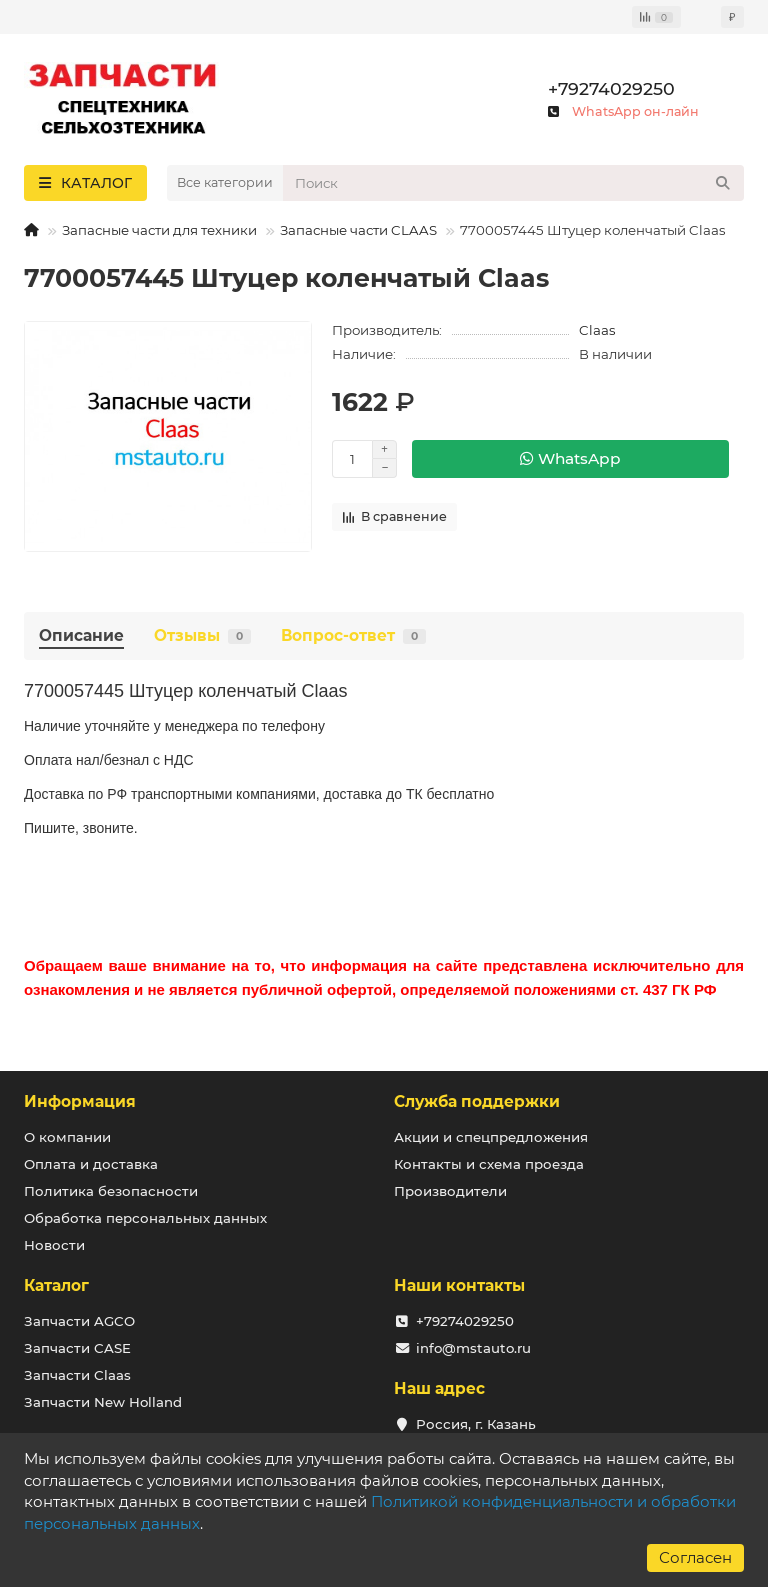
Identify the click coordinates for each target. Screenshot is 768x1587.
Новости (54, 1245)
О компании (67, 1137)
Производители (450, 1191)
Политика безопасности (111, 1191)
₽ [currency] (732, 17)
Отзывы (202, 635)
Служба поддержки (477, 1101)
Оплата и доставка (91, 1164)
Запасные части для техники (159, 230)
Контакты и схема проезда (489, 1164)
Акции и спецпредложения (491, 1137)
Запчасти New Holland (103, 1402)
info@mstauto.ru (473, 1348)
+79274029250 (611, 88)
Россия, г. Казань (476, 1424)
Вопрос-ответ (353, 635)
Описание (81, 635)
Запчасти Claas (77, 1375)
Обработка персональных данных (145, 1218)
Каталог (56, 1285)
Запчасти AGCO (79, 1321)
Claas (597, 330)
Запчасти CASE (77, 1348)
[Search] (513, 183)
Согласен (695, 1557)
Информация (80, 1101)
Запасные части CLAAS (358, 230)
